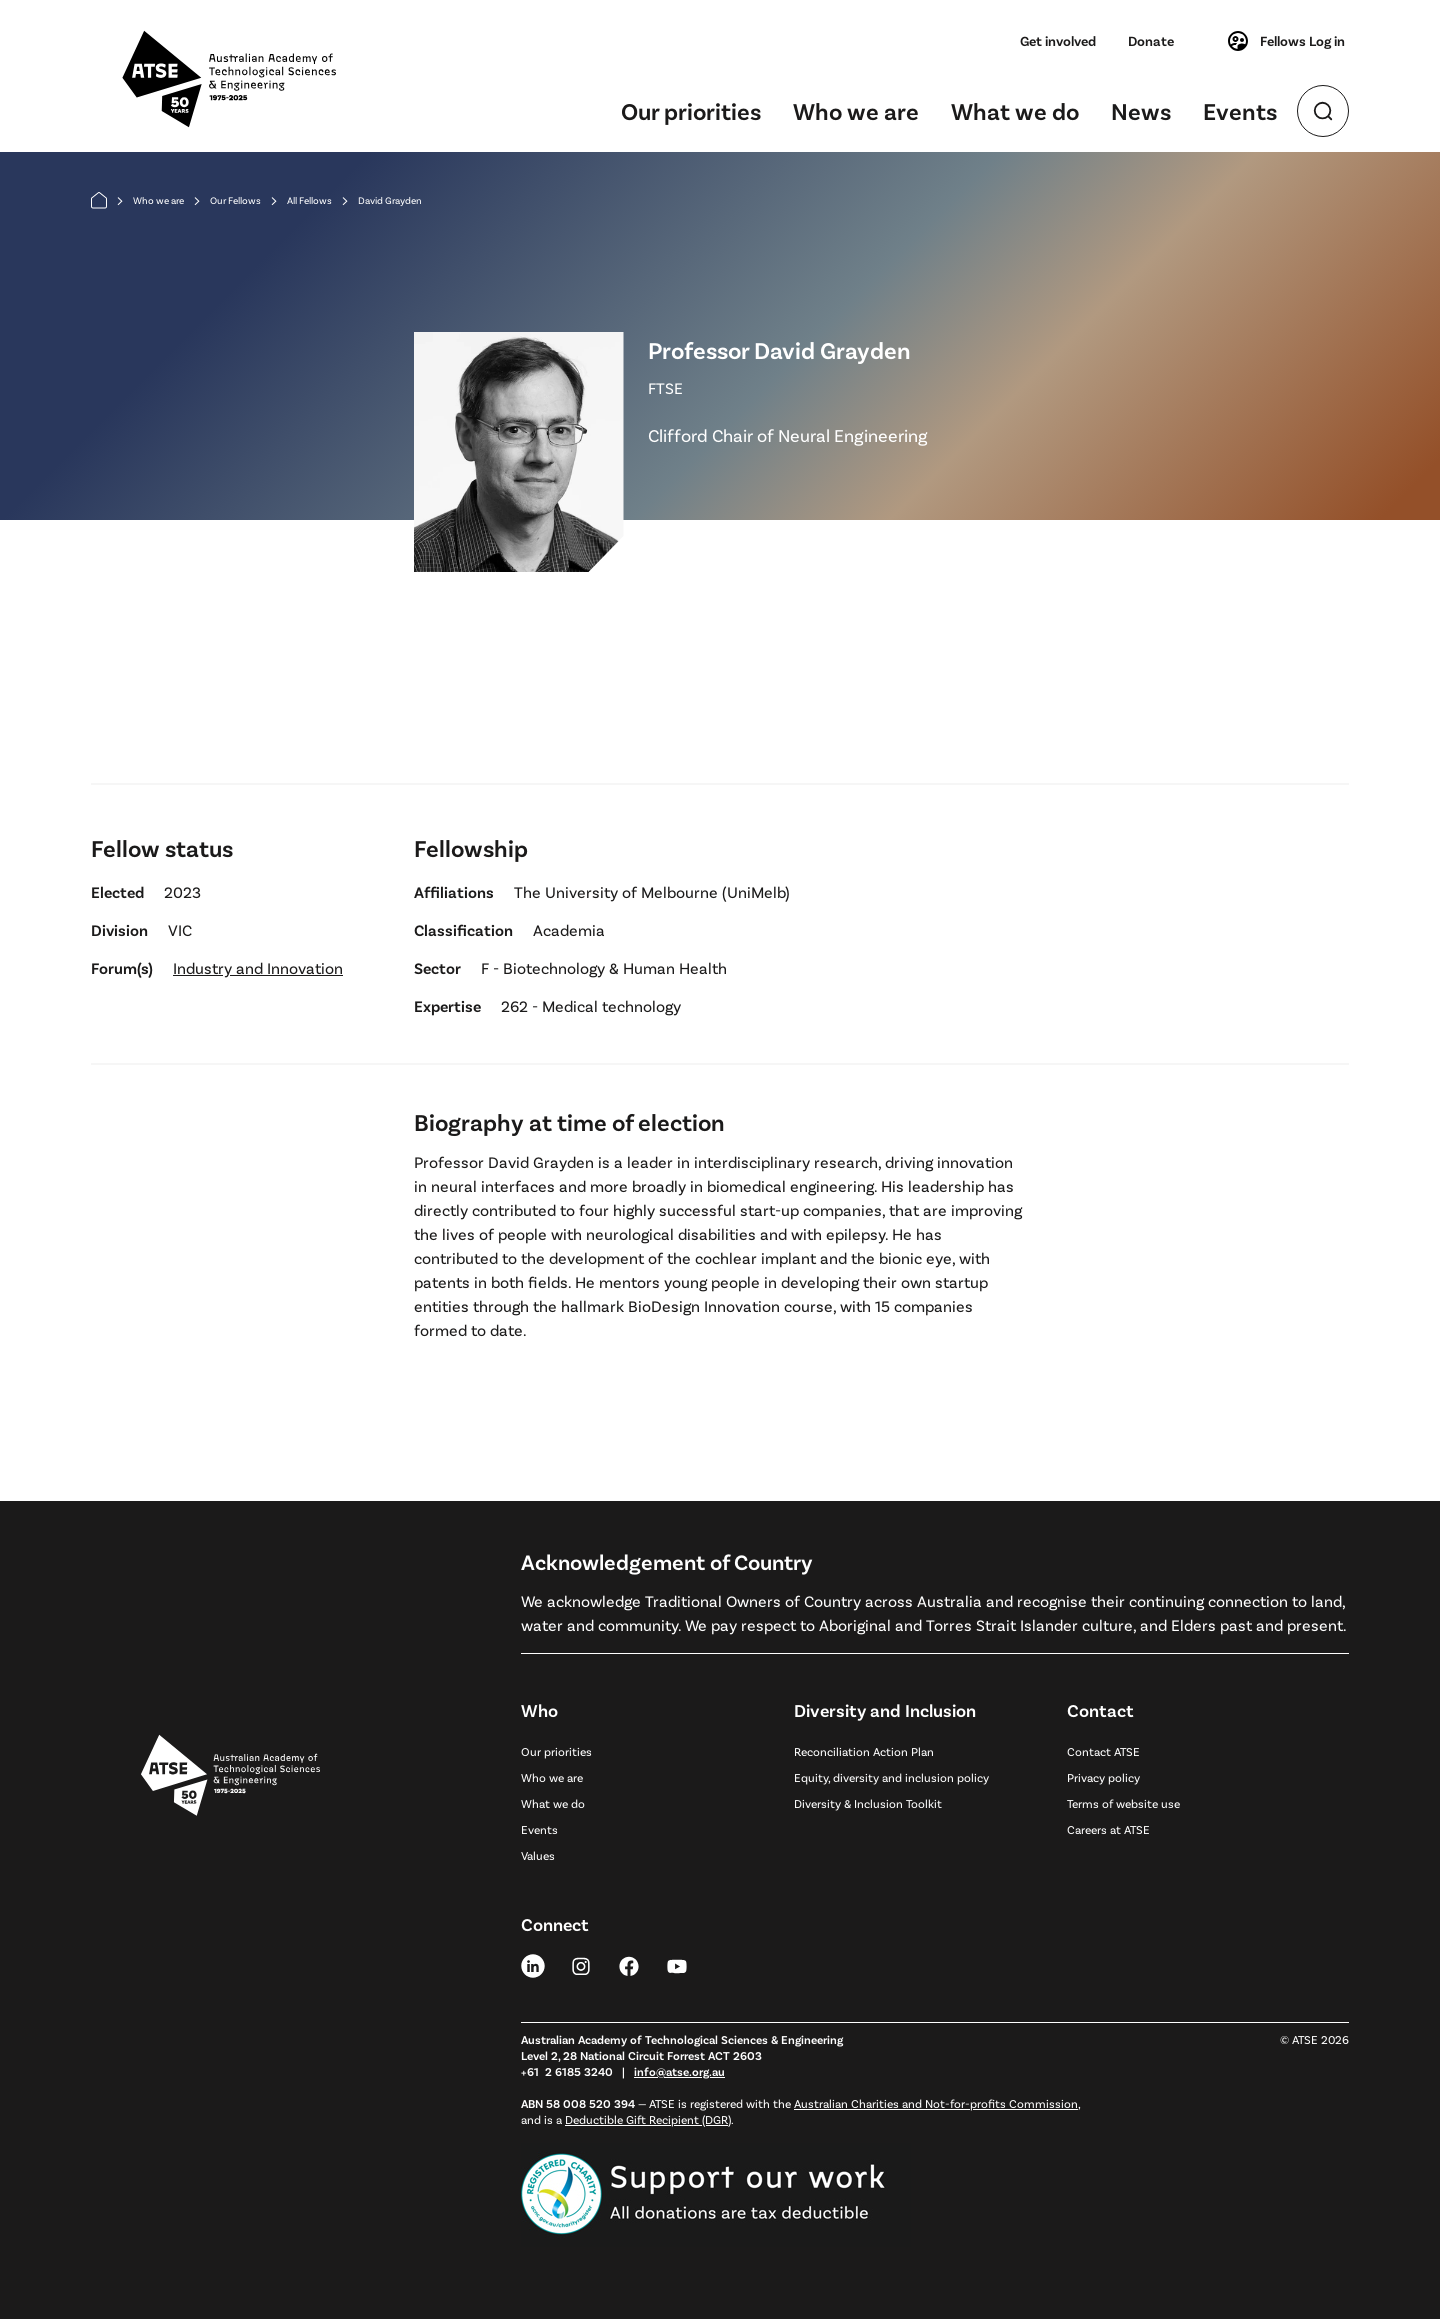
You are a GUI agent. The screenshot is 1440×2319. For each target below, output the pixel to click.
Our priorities (691, 110)
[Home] (99, 200)
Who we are (856, 110)
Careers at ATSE (1108, 1829)
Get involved (1058, 40)
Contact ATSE (1103, 1751)
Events (1240, 110)
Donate (1151, 40)
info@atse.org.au (679, 2071)
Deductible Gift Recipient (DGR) (648, 2119)
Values (538, 1855)
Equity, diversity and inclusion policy (891, 1777)
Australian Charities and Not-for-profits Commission (936, 2103)
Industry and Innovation (258, 967)
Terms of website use (1123, 1803)
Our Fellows (235, 200)
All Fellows (309, 200)
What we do (1015, 110)
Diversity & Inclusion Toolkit (868, 1803)
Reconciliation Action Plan (864, 1751)
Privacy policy (1103, 1777)
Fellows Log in (1285, 41)
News (1141, 110)
